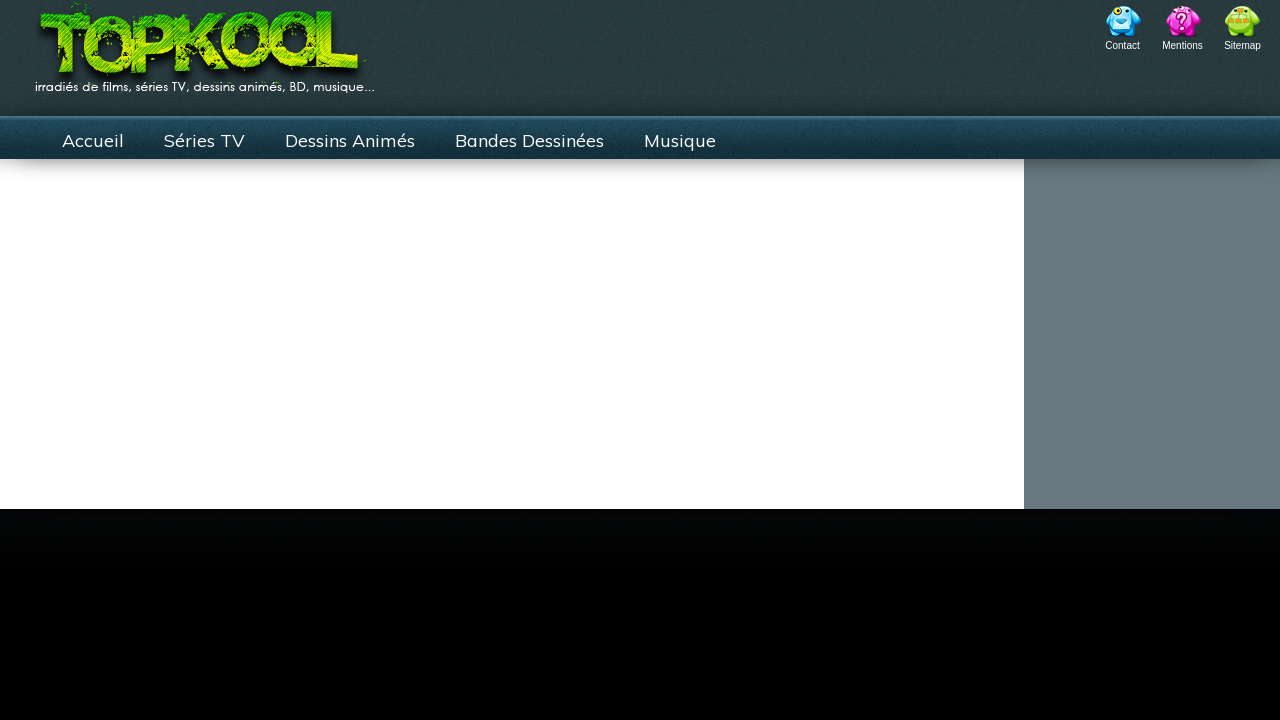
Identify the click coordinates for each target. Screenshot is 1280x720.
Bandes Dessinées (529, 140)
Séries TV (204, 140)
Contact (1122, 45)
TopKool (205, 41)
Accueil (93, 140)
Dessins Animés (350, 140)
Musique (680, 140)
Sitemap (1242, 45)
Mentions (1182, 45)
